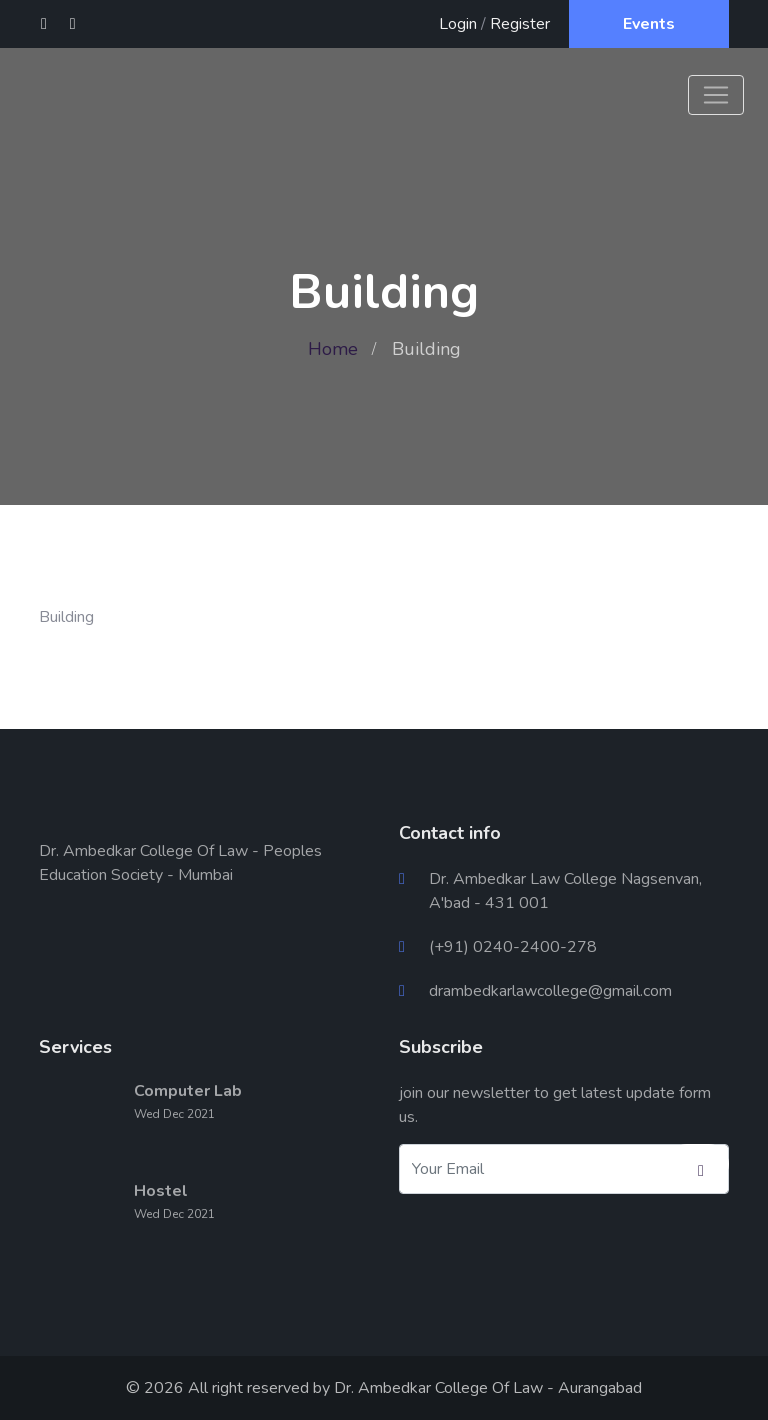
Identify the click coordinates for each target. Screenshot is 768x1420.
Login (458, 24)
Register (520, 24)
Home (333, 349)
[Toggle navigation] (716, 95)
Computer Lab (188, 1091)
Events (649, 24)
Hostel (161, 1191)
